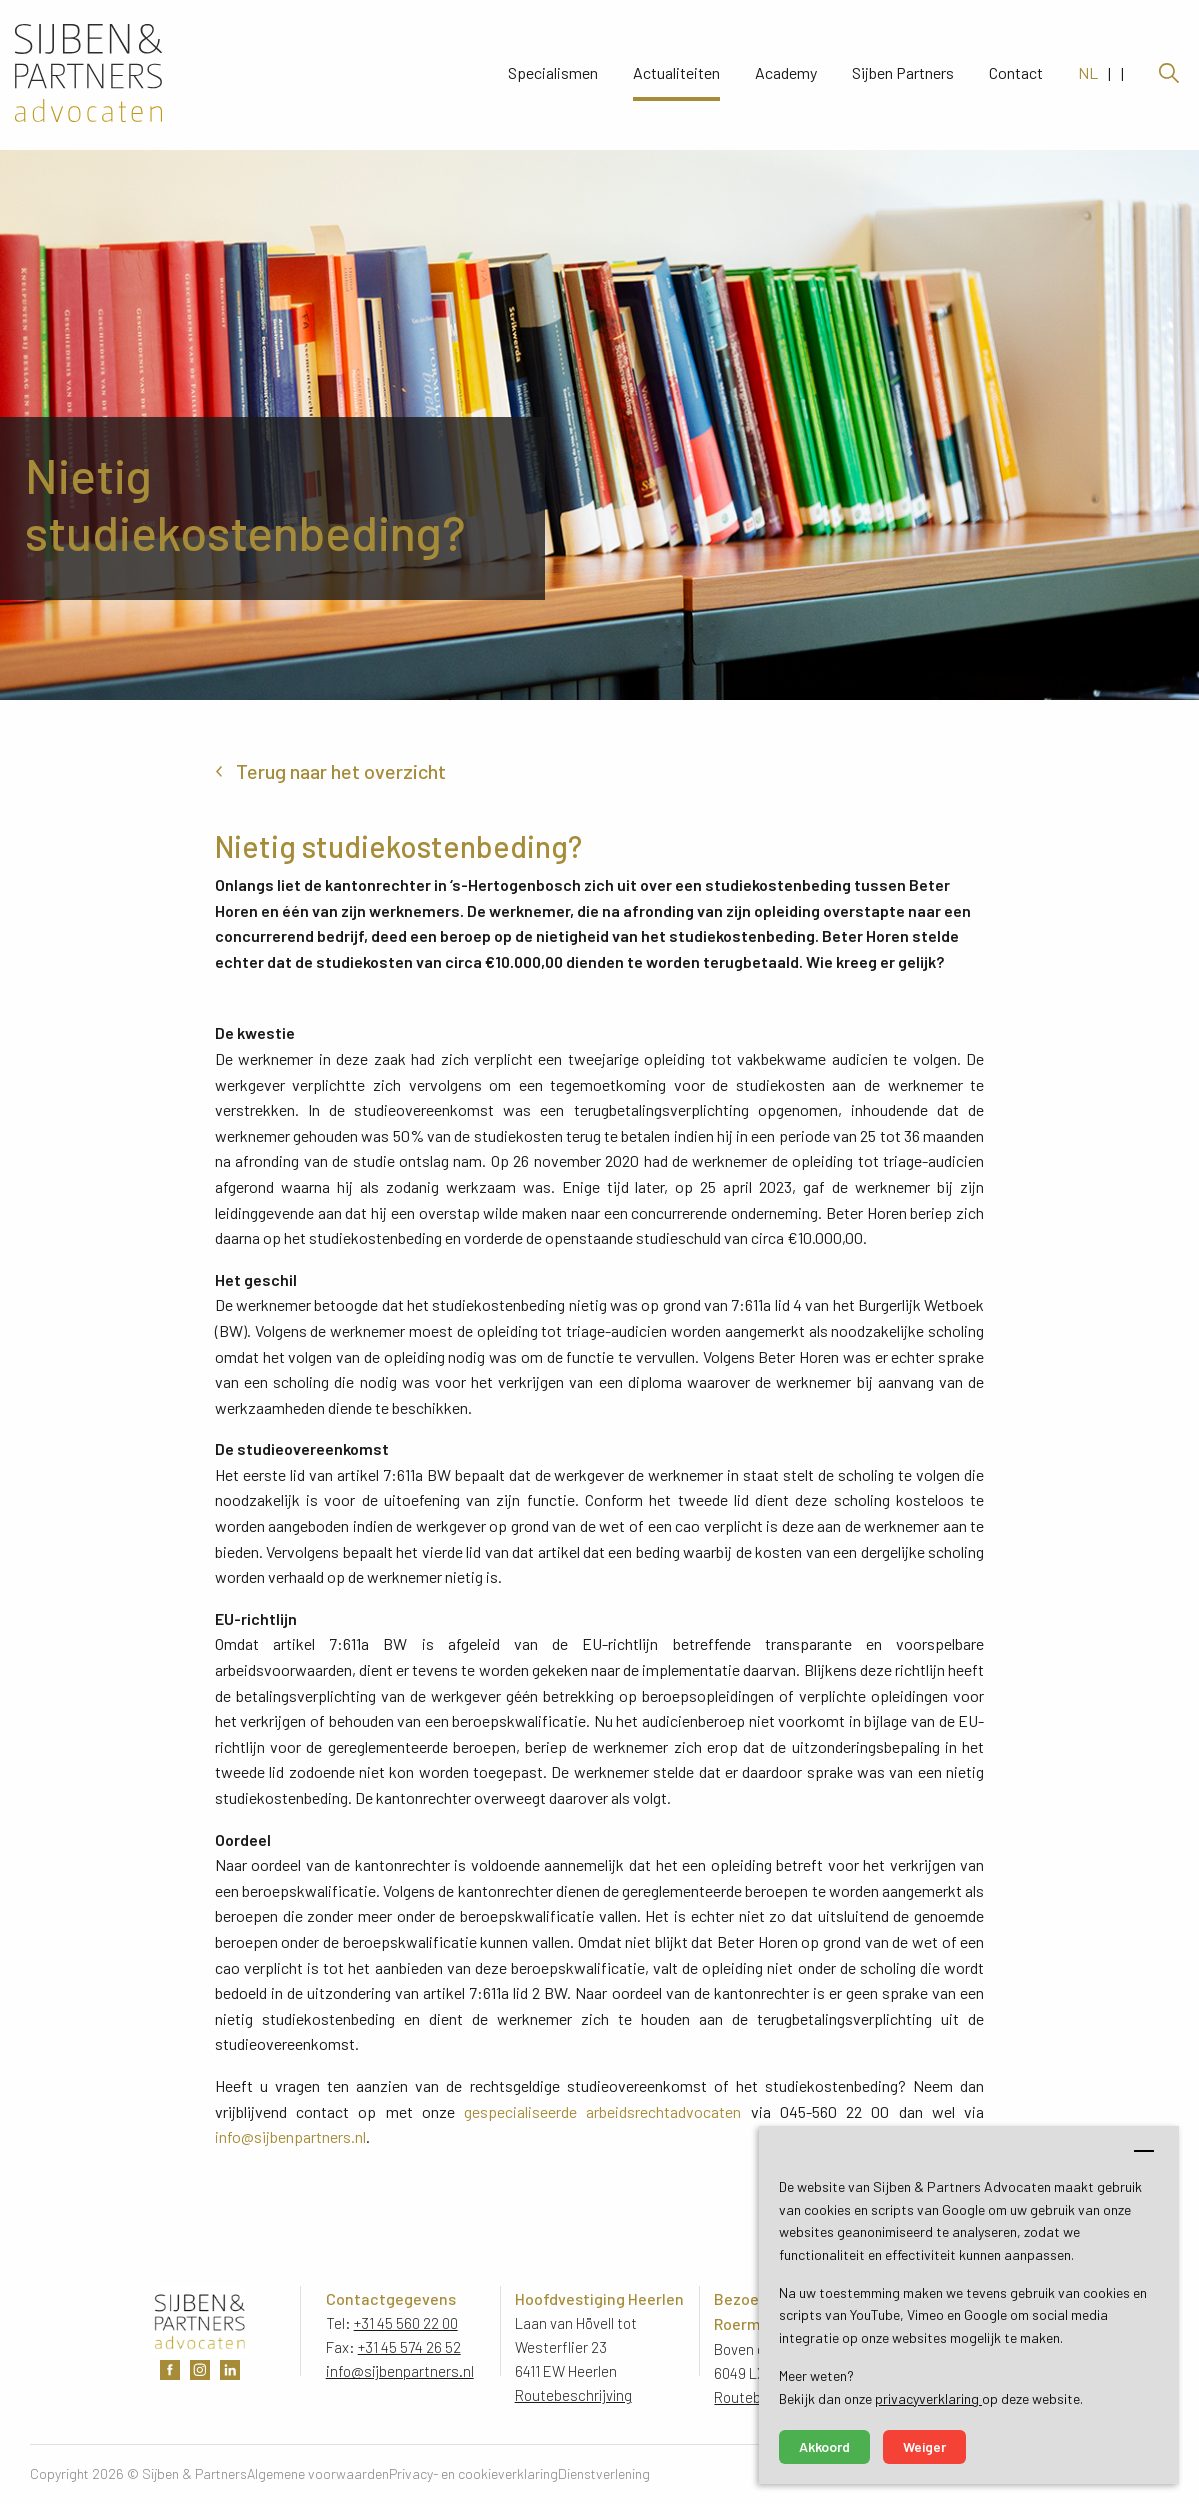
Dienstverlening (604, 2473)
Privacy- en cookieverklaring (473, 2473)
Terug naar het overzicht (341, 771)
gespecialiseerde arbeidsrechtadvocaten (602, 2111)
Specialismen (553, 75)
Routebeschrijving (574, 2395)
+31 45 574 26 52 (409, 2347)
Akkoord (824, 2446)
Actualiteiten (676, 75)
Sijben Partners (903, 75)
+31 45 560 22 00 (406, 2323)
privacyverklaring (928, 2398)
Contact (1016, 75)
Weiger (924, 2446)
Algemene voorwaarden (318, 2473)
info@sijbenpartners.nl (290, 2136)
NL (1088, 75)
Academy (786, 75)
